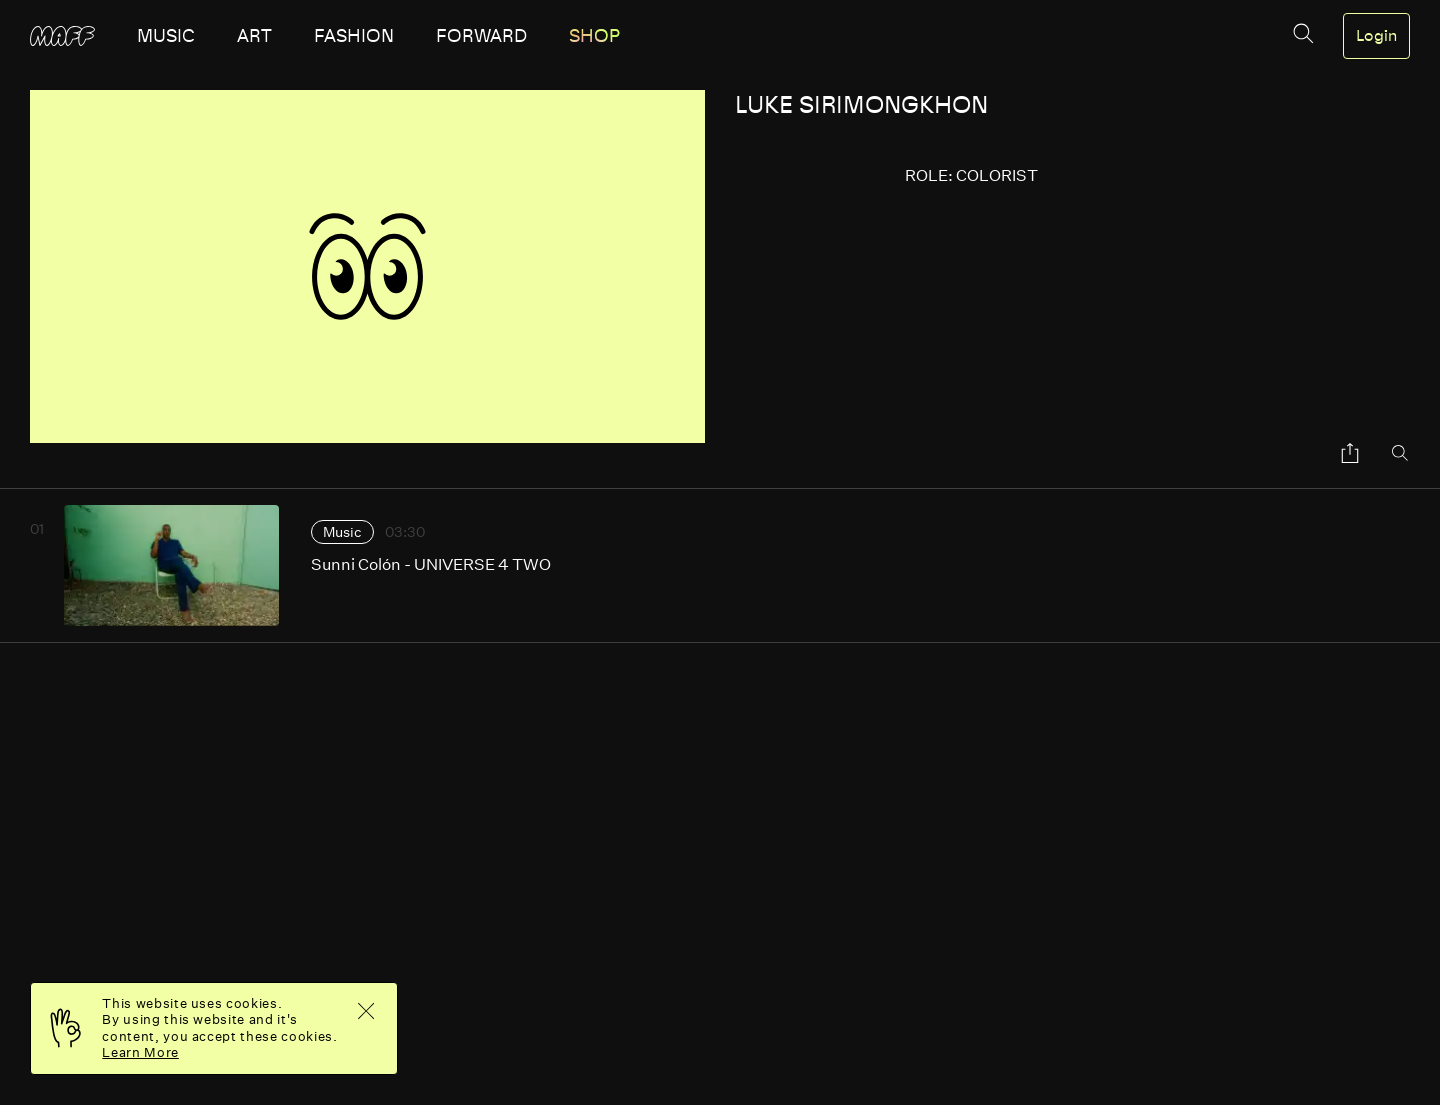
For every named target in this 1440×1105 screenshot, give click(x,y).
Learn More (140, 1052)
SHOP (594, 36)
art (254, 36)
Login (1376, 36)
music (166, 36)
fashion (354, 36)
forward (481, 36)
